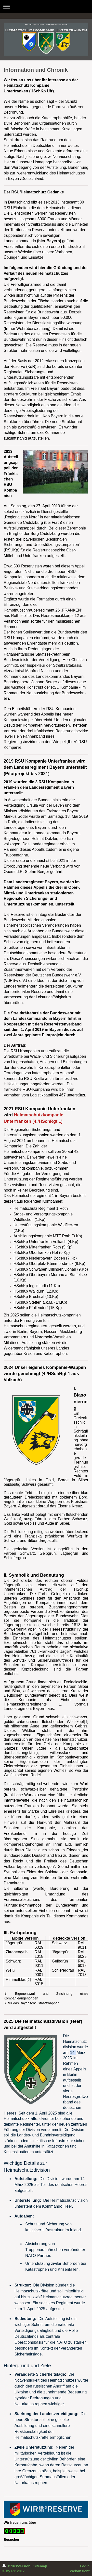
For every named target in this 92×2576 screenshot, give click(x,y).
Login (85, 2566)
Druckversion (16, 2566)
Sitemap (40, 2566)
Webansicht (80, 2571)
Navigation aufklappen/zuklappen (46, 6)
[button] (59, 2152)
